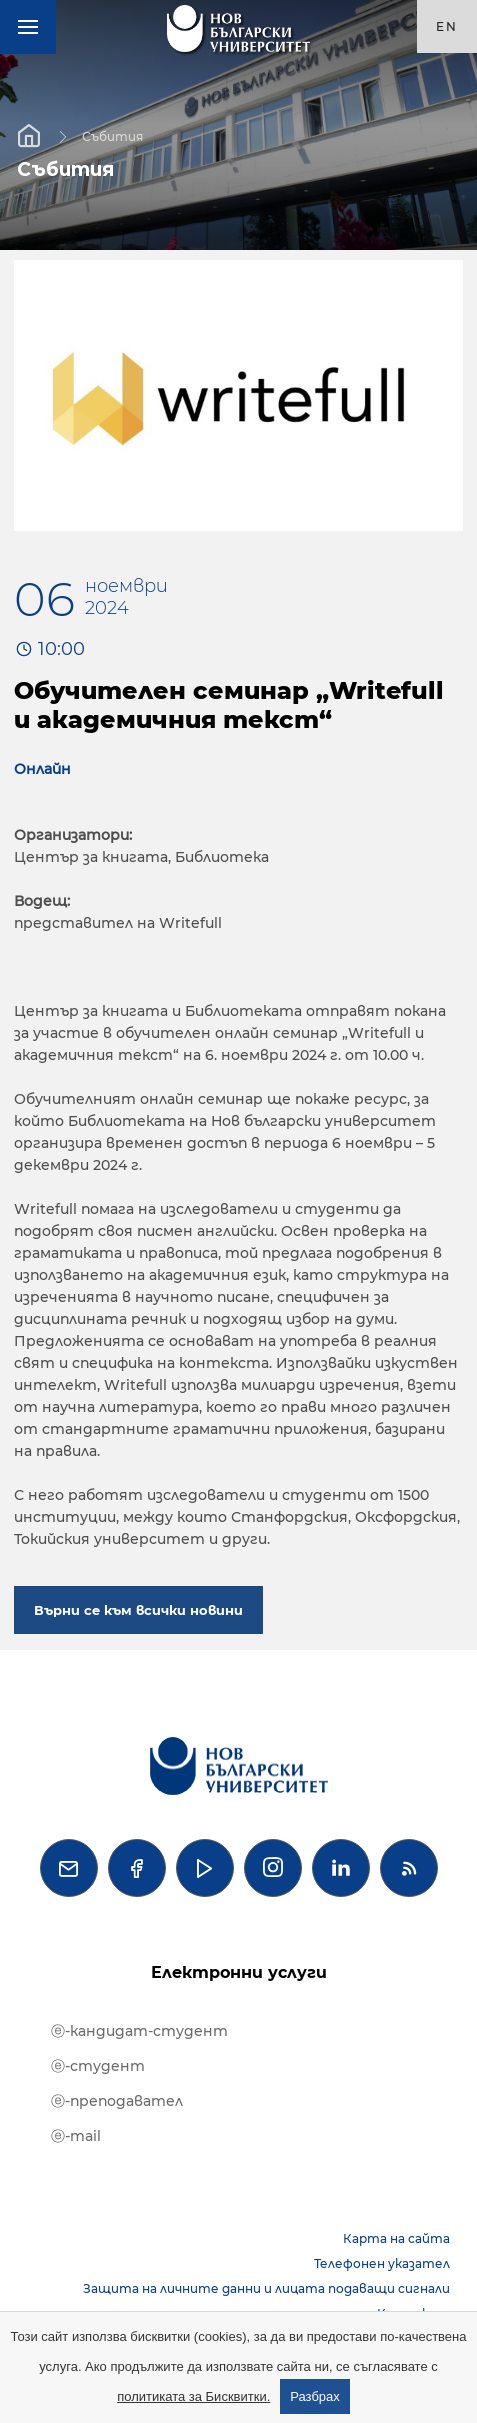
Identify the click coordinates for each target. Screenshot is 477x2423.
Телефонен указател (382, 2263)
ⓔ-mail (76, 2136)
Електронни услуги (239, 1972)
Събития (112, 135)
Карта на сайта (396, 2238)
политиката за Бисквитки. (193, 2396)
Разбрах (315, 2396)
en (447, 26)
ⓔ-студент (98, 2066)
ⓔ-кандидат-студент (139, 2031)
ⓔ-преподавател (117, 2101)
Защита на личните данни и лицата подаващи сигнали (266, 2288)
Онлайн (42, 769)
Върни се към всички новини (138, 1610)
